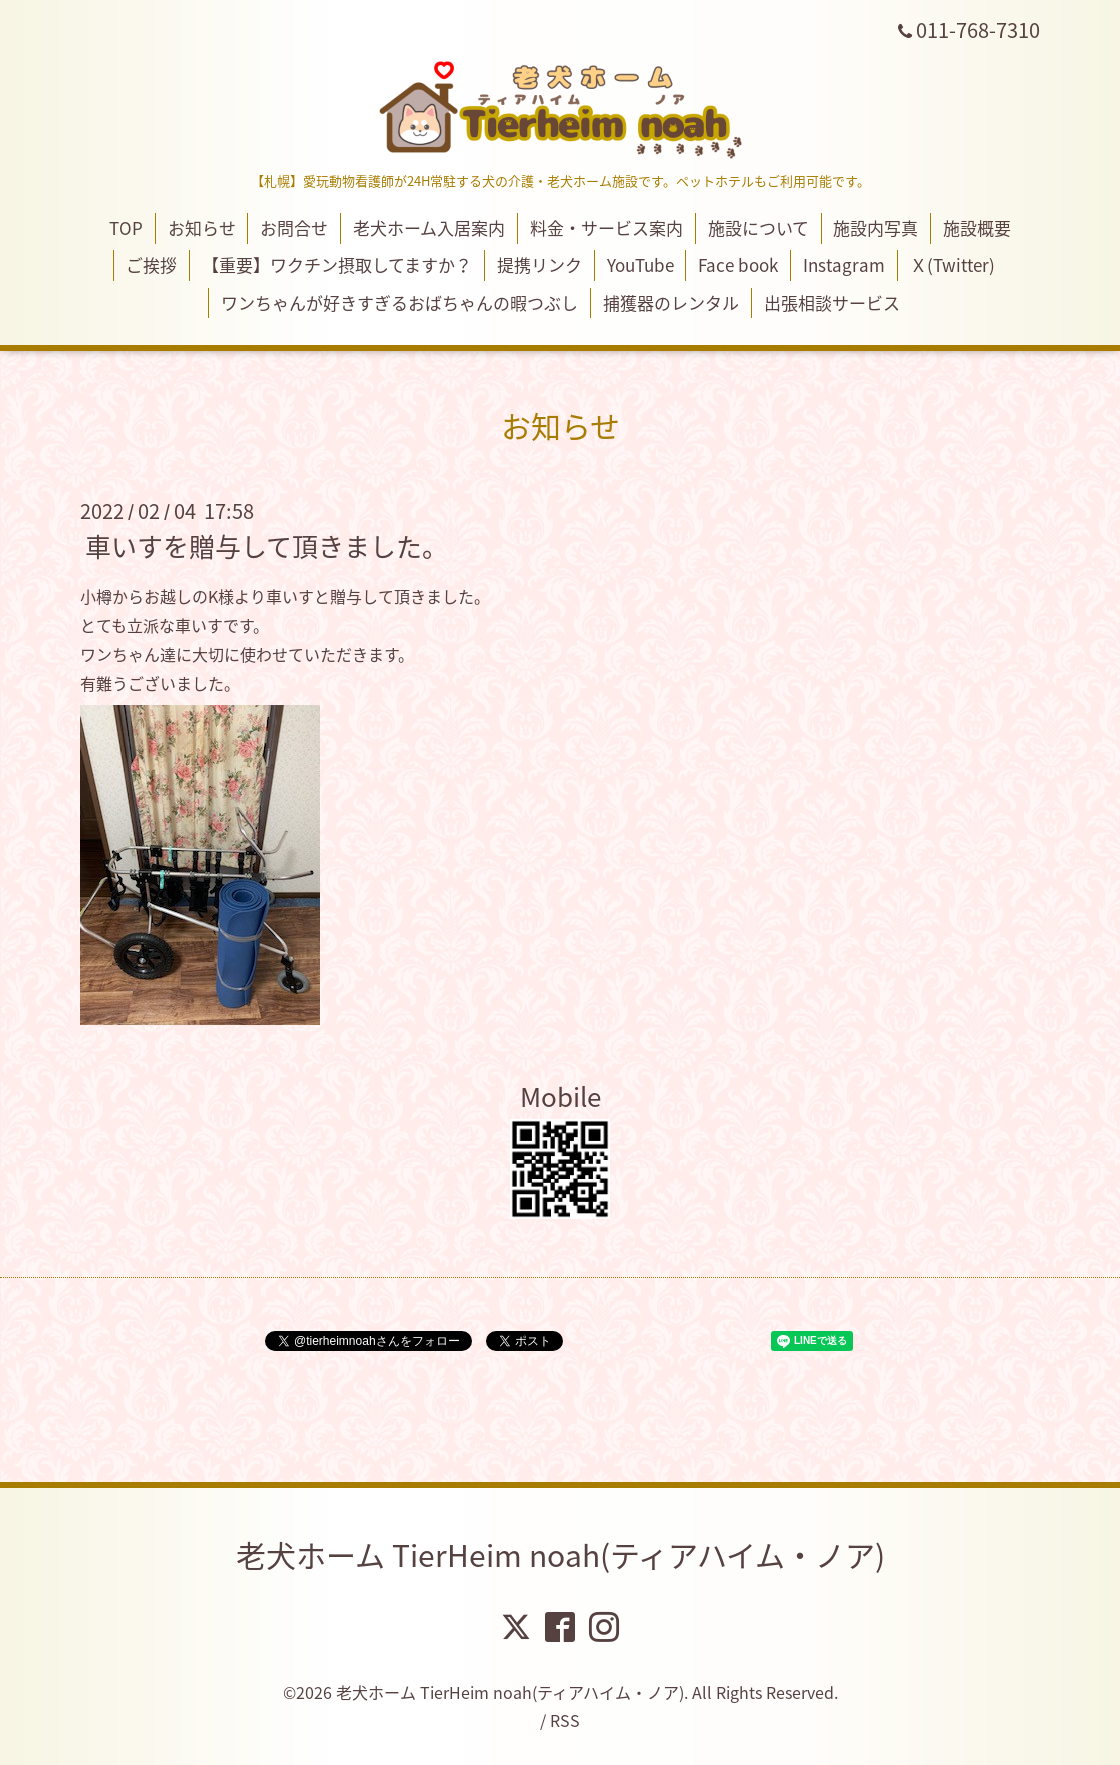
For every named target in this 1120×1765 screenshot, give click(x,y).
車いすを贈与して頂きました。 (266, 546)
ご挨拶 (151, 264)
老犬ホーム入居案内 (429, 227)
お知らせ (202, 227)
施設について (758, 227)
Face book (738, 264)
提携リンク (539, 264)
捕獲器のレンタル (671, 302)
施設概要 (977, 227)
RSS (565, 1720)
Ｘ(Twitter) (952, 264)
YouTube (640, 264)
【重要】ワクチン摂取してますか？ (337, 264)
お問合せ (294, 227)
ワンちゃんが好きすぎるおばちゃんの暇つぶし (399, 302)
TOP (126, 227)
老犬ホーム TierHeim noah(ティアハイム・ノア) (560, 1554)
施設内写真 (875, 227)
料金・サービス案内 (606, 227)
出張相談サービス (832, 302)
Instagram (844, 264)
